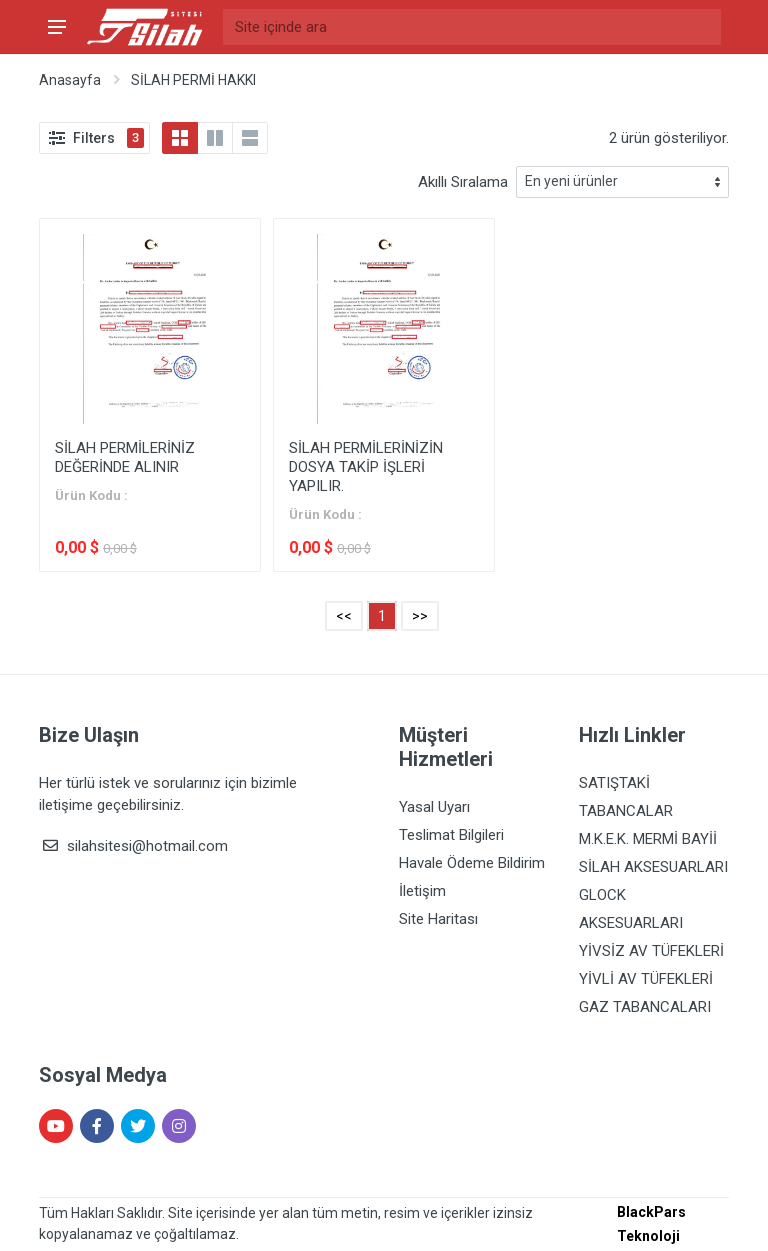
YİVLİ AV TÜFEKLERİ (646, 979)
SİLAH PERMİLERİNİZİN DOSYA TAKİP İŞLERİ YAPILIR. (366, 467)
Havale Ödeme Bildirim (472, 863)
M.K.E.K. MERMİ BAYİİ (648, 839)
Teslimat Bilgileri (451, 835)
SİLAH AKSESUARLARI (653, 867)
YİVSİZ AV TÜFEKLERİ (651, 951)
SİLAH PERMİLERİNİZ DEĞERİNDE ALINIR (125, 457)
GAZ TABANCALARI (645, 1007)
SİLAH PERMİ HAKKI (193, 80)
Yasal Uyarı (434, 807)
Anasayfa (70, 80)
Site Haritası (438, 919)
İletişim (422, 891)
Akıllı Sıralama (463, 182)
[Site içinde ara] (472, 27)
